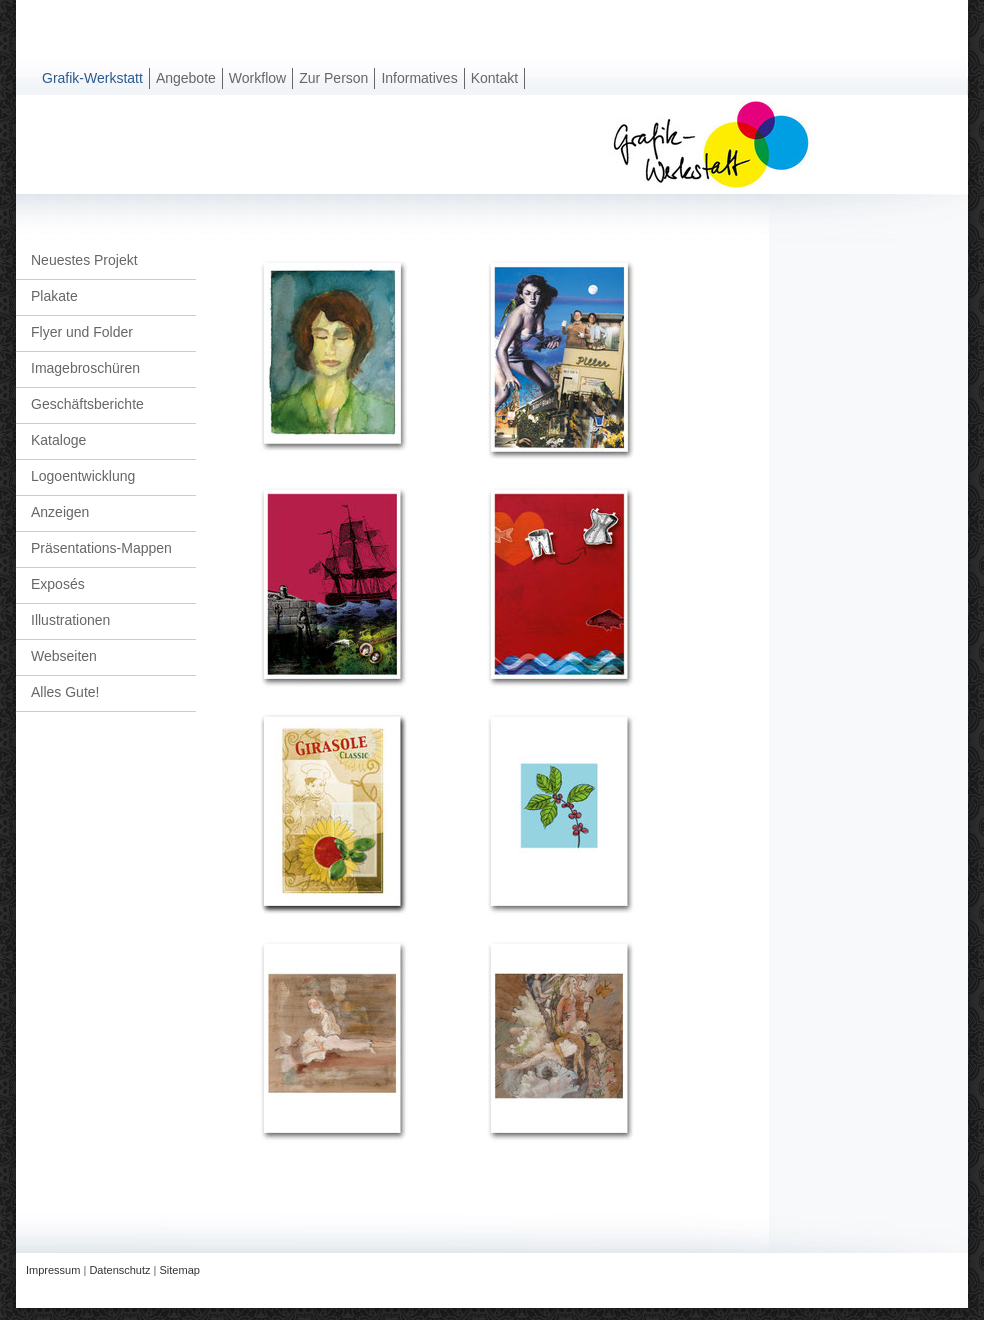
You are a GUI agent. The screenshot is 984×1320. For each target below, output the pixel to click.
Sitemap (180, 1270)
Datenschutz (119, 1270)
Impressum (53, 1270)
